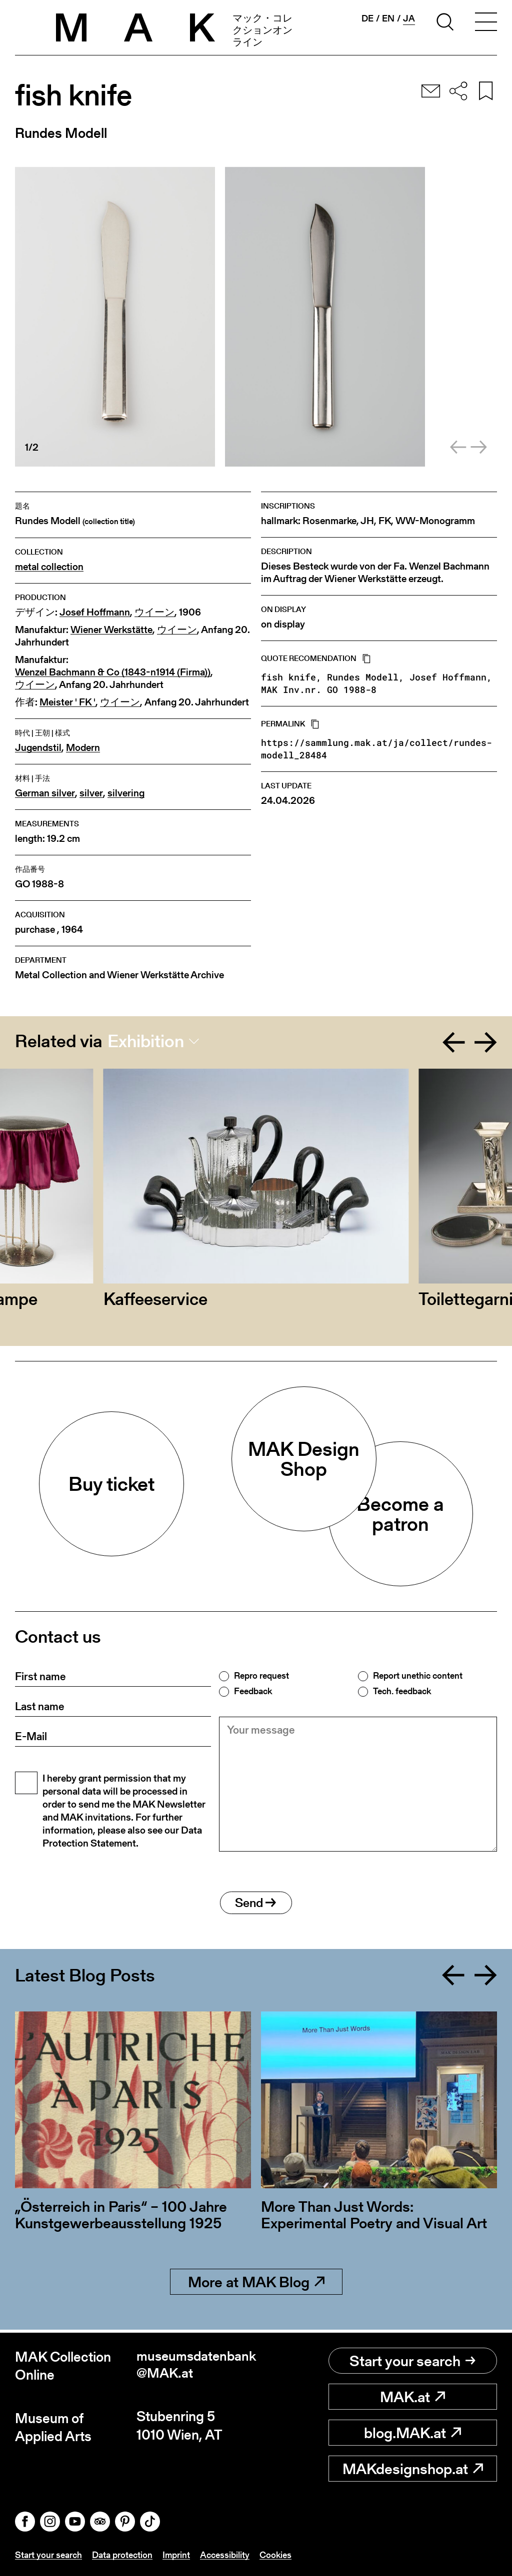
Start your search (413, 2361)
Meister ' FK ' (68, 702)
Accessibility (225, 2555)
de (368, 18)
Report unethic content (417, 1675)
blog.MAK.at (412, 2433)
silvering (126, 793)
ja (409, 18)
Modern (83, 747)
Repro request (261, 1675)
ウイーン (154, 612)
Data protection (122, 2555)
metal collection (49, 567)
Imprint (176, 2555)
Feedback (253, 1691)
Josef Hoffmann (95, 612)
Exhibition (146, 1041)
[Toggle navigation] (486, 23)
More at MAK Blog (256, 2285)
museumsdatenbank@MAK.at (196, 2366)
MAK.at (412, 2397)
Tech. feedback (402, 1691)
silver (91, 793)
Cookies (276, 2555)
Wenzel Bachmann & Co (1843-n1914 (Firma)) (112, 672)
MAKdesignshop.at (412, 2469)
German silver (45, 793)
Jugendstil (38, 747)
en (388, 18)
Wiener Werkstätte (111, 630)
